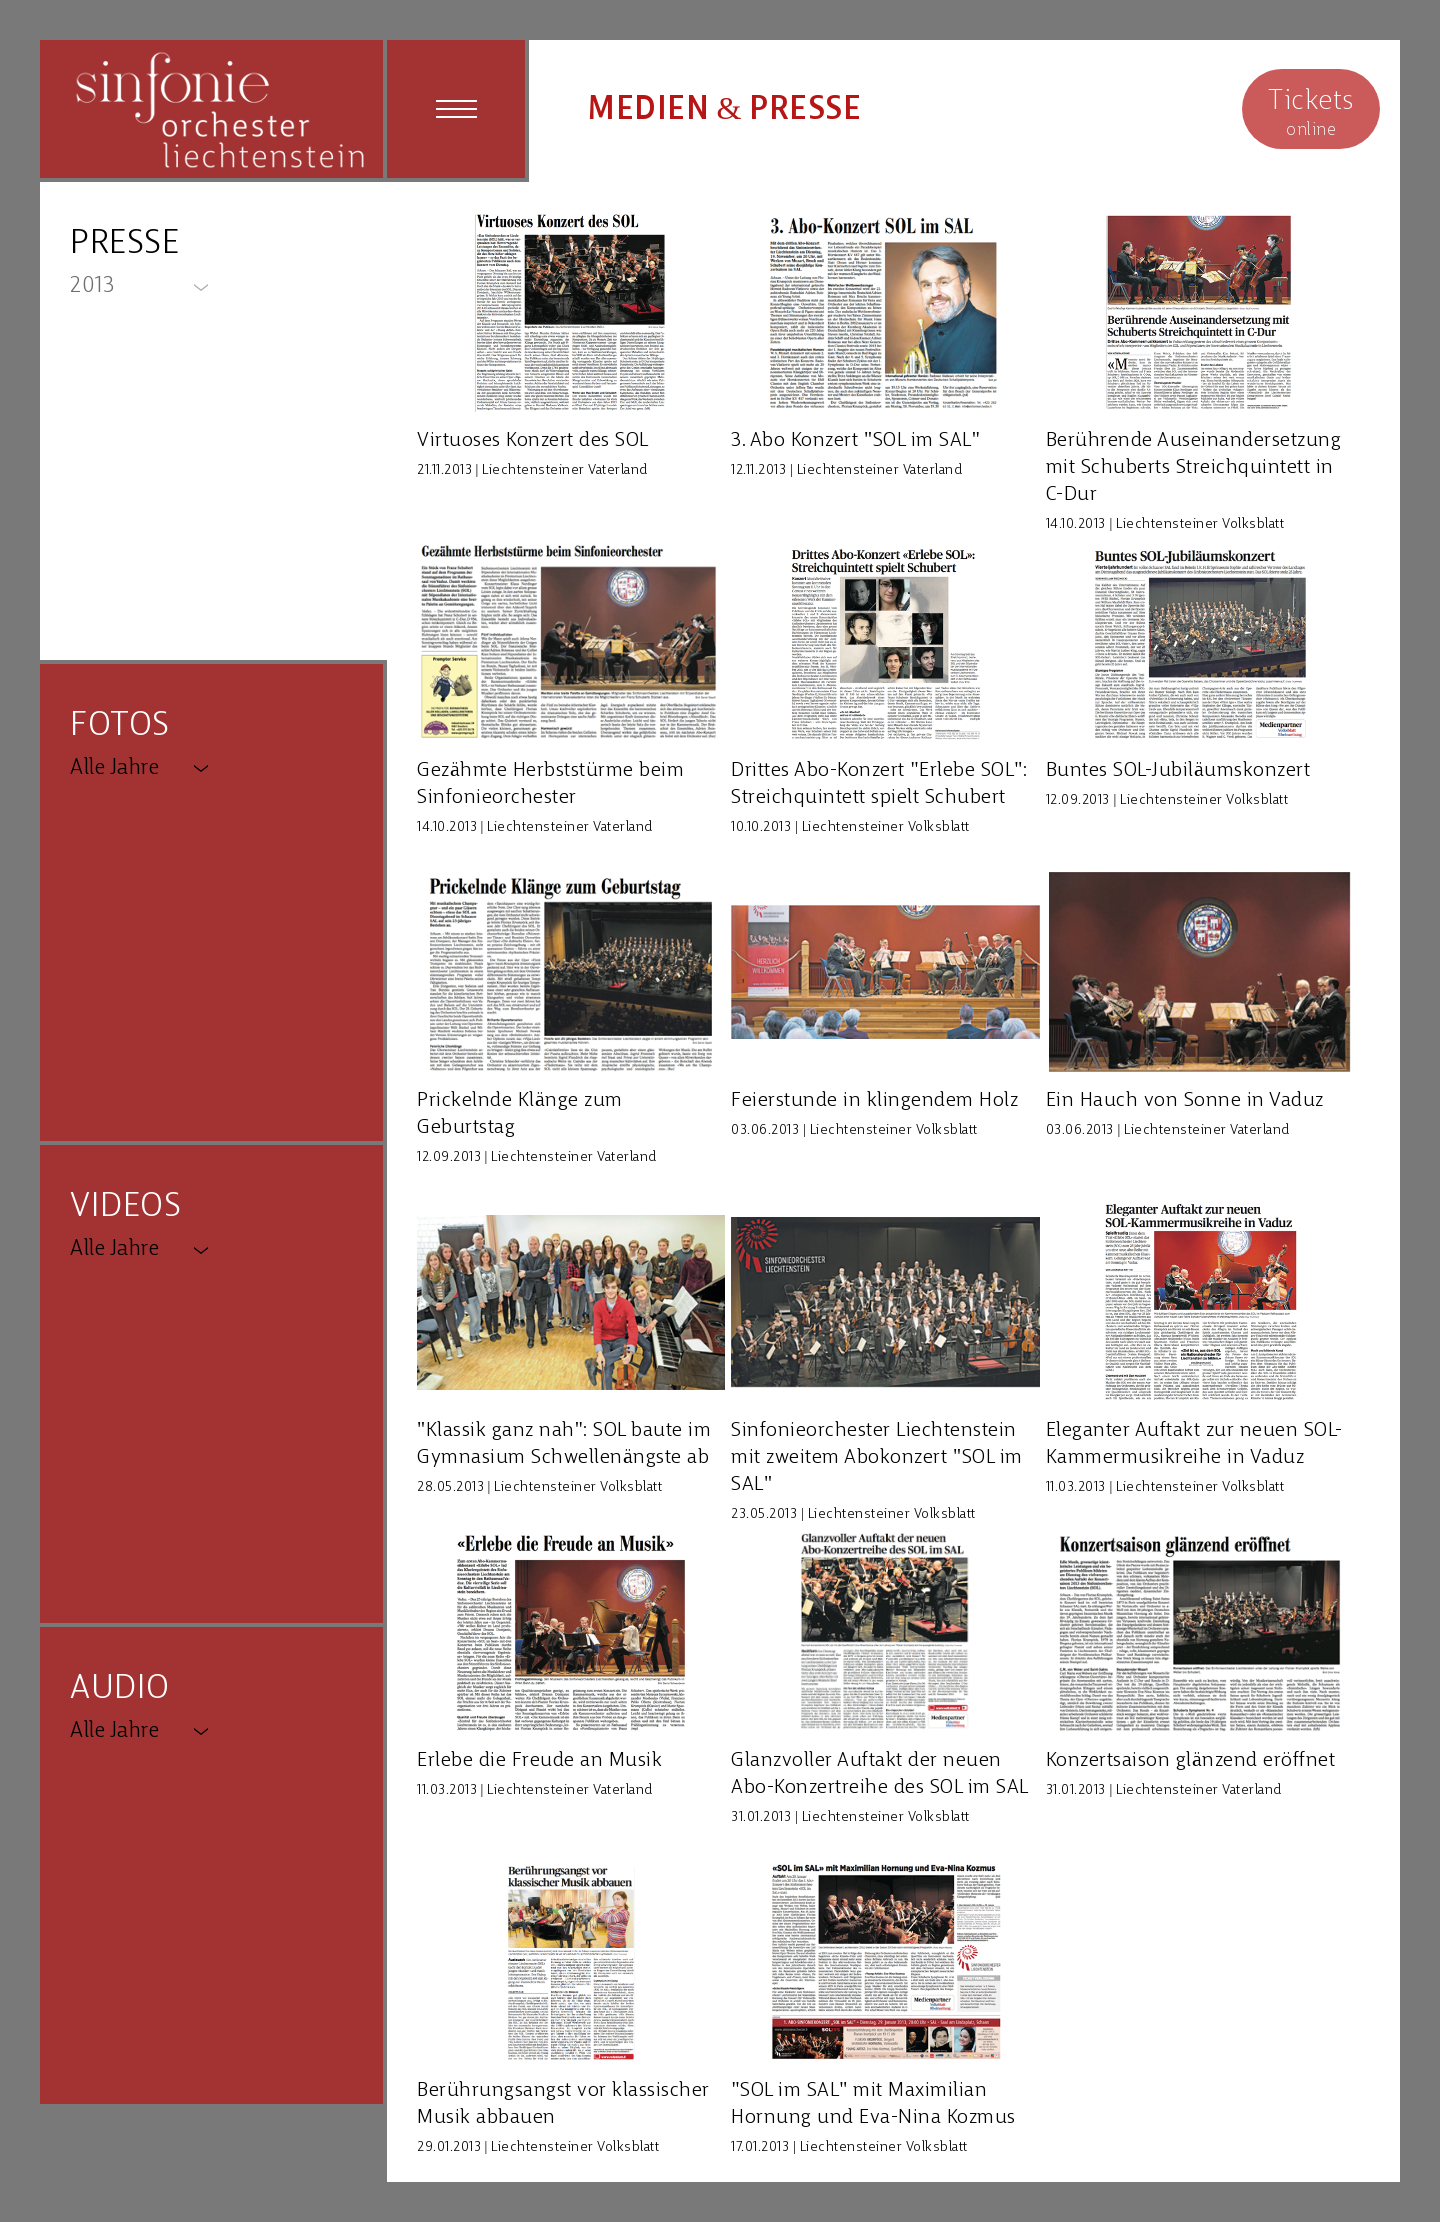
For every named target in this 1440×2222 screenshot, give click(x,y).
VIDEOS (125, 1207)
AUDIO (120, 1689)
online (1311, 111)
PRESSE (124, 244)
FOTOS (120, 726)
